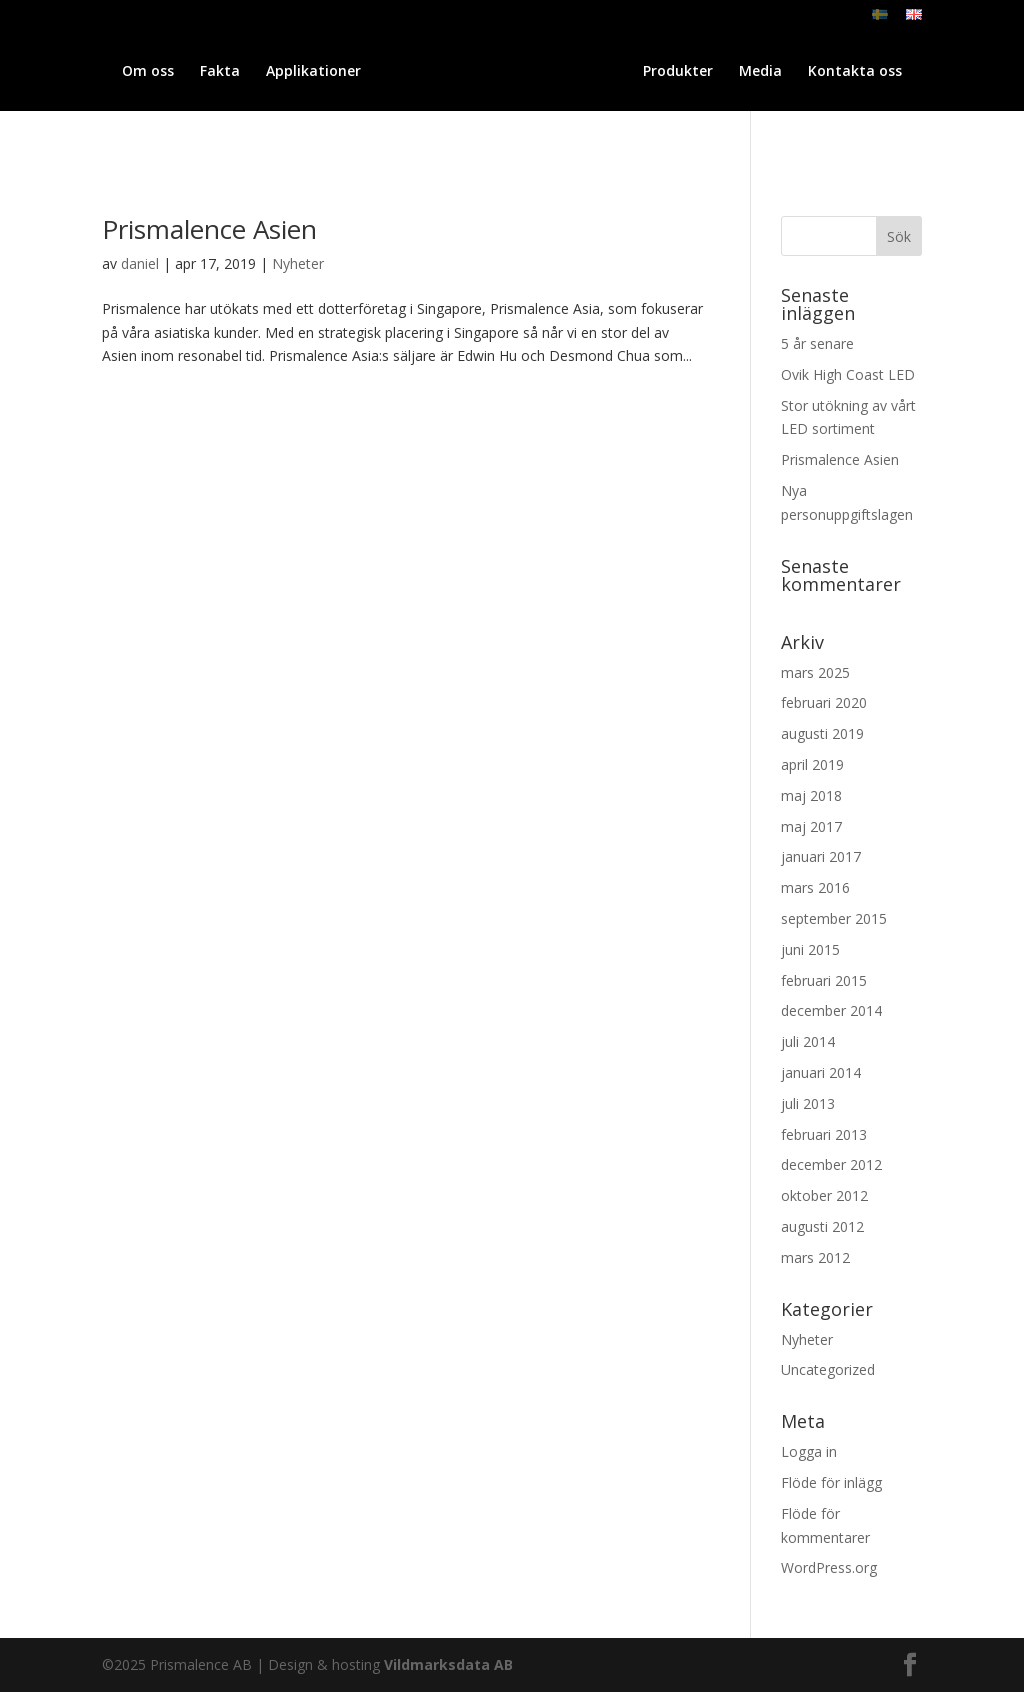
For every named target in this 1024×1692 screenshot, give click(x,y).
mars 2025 (815, 672)
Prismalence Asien (209, 229)
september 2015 (834, 918)
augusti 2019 (822, 733)
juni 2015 (810, 949)
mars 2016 (815, 887)
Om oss (136, 72)
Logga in (809, 1451)
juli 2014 (808, 1041)
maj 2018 (811, 795)
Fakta (208, 72)
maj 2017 (811, 826)
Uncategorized (828, 1369)
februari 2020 (824, 702)
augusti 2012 (822, 1226)
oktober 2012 (824, 1195)
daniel (140, 263)
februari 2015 (824, 980)
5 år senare (817, 343)
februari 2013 (824, 1134)
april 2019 (812, 764)
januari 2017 (821, 856)
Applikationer (301, 72)
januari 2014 (821, 1072)
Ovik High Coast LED (848, 374)
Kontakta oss (512, 119)
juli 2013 (808, 1103)
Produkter (788, 72)
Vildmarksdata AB (448, 1664)
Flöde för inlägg (831, 1482)
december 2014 (831, 1010)
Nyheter (298, 263)
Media (870, 72)
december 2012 (831, 1164)
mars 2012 (815, 1257)
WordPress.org (829, 1567)
